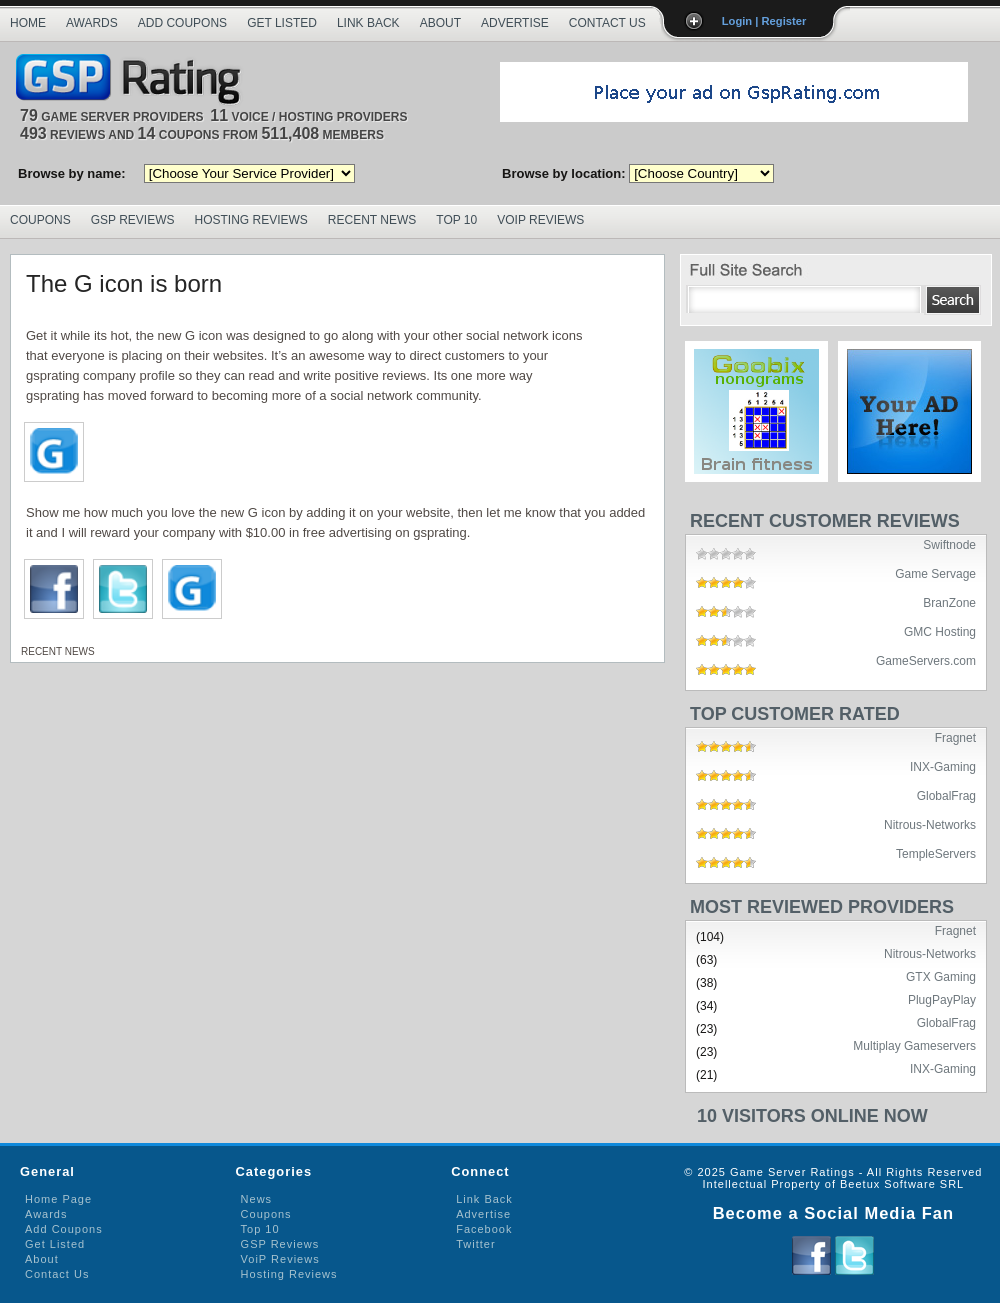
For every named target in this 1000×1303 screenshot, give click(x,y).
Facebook (484, 1229)
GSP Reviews (133, 220)
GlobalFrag (946, 795)
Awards (92, 23)
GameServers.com (926, 660)
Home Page (58, 1199)
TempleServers (936, 853)
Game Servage (935, 573)
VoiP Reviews (280, 1259)
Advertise (515, 23)
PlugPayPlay (942, 999)
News (257, 1199)
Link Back (368, 23)
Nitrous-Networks (930, 824)
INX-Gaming (943, 766)
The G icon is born (124, 283)
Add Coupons (182, 23)
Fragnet (955, 737)
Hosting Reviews (251, 220)
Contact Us (607, 23)
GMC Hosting (940, 631)
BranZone (949, 602)
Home (28, 23)
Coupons (40, 220)
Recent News (372, 220)
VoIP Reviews (540, 220)
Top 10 (456, 220)
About (440, 23)
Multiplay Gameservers (914, 1045)
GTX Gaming (941, 976)
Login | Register (764, 21)
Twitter (475, 1244)
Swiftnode (949, 544)
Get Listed (282, 23)
